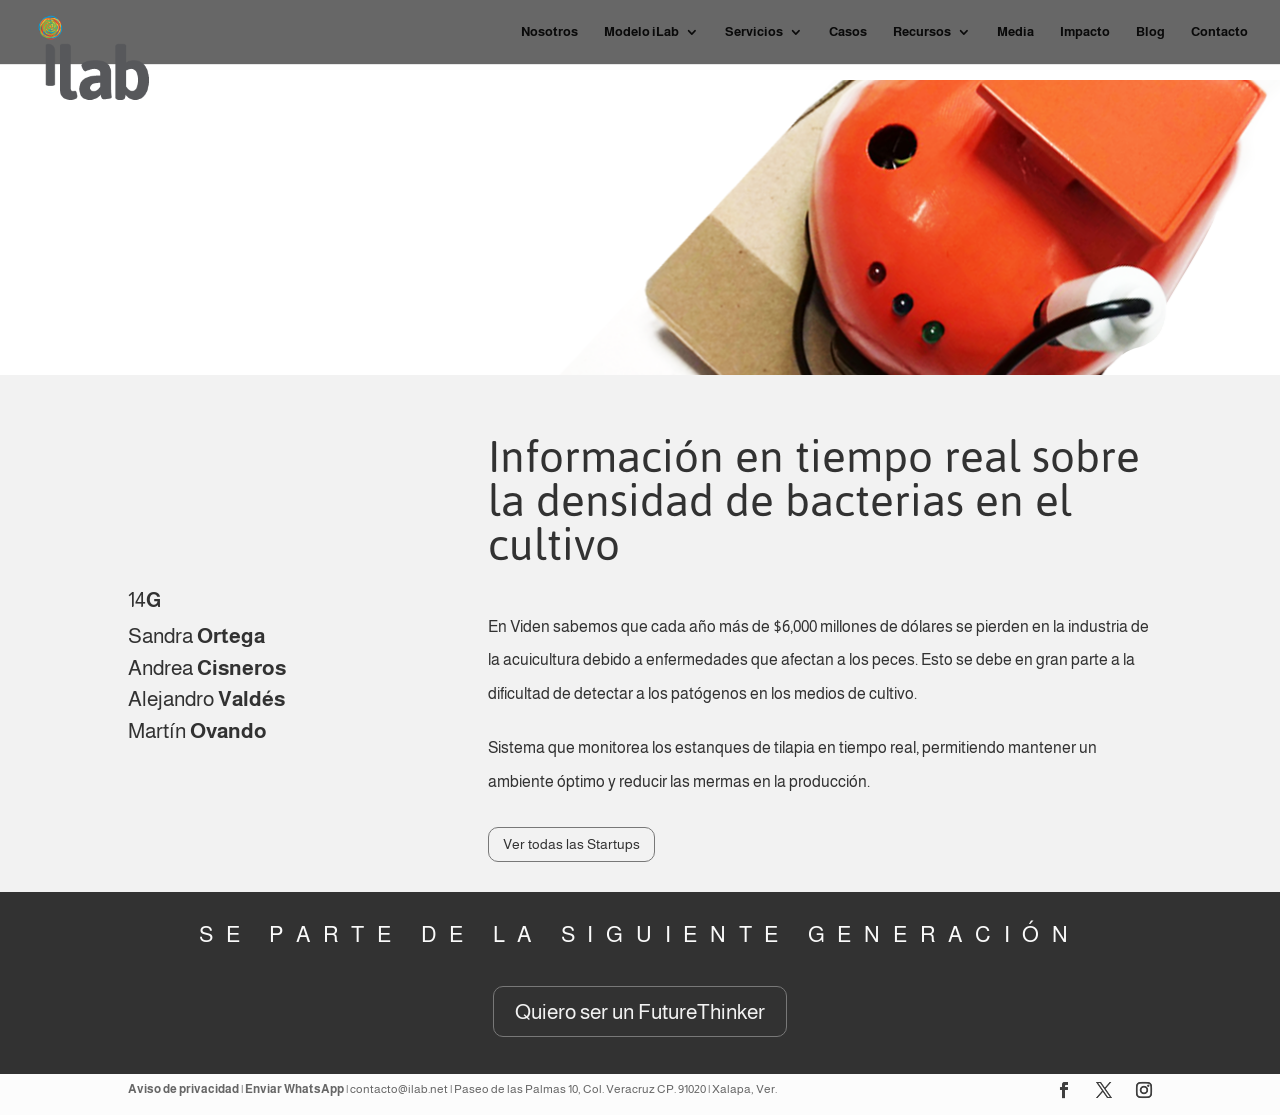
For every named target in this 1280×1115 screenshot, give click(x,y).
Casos (848, 32)
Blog (1150, 32)
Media (1015, 32)
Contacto (1219, 32)
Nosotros (549, 32)
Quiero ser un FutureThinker (640, 1011)
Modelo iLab (641, 32)
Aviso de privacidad (183, 1089)
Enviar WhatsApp (294, 1089)
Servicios (754, 32)
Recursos (922, 32)
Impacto (1085, 32)
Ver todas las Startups (571, 844)
